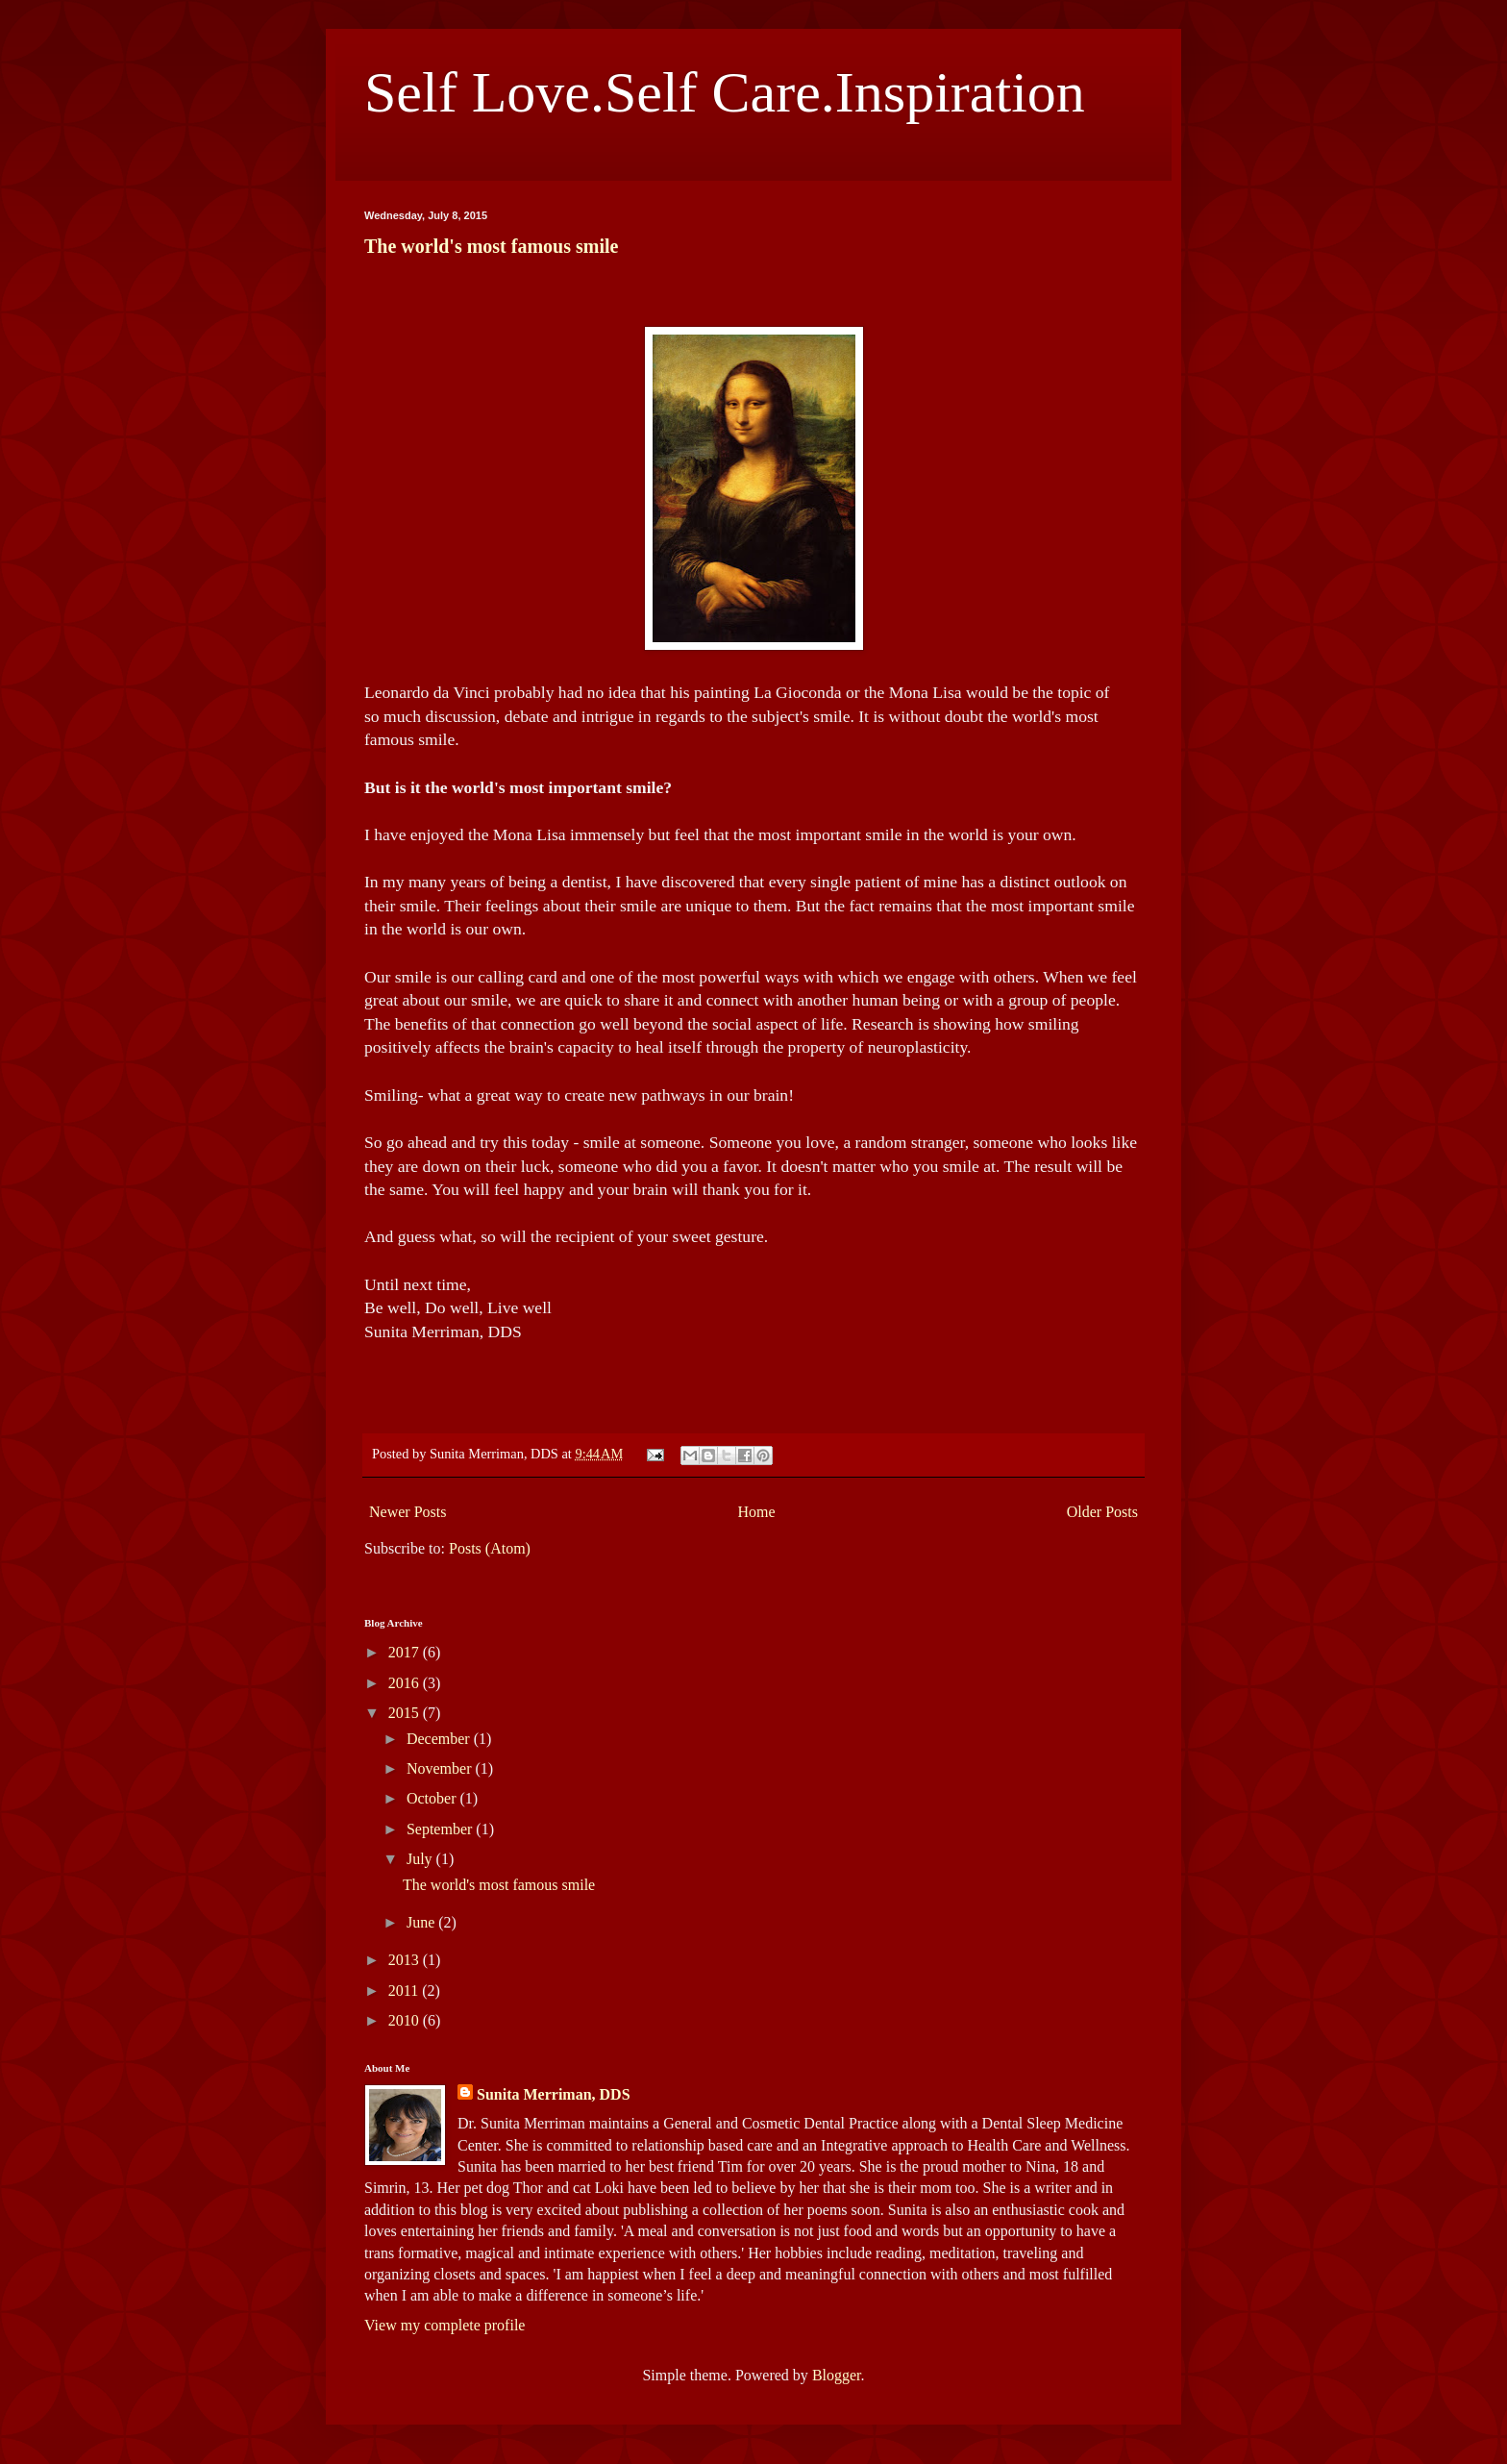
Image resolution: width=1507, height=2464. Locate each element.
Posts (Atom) (490, 1548)
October (433, 1798)
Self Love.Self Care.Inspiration (724, 92)
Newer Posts (407, 1512)
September (441, 1829)
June (422, 1922)
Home (757, 1512)
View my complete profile (444, 2325)
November (441, 1768)
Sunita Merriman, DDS (553, 2094)
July (421, 1859)
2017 (405, 1652)
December (440, 1738)
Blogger (836, 2375)
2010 (405, 2020)
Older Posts (1102, 1512)
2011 (405, 1990)
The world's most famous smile (491, 246)
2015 (405, 1713)
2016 (405, 1683)
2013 (405, 1960)
